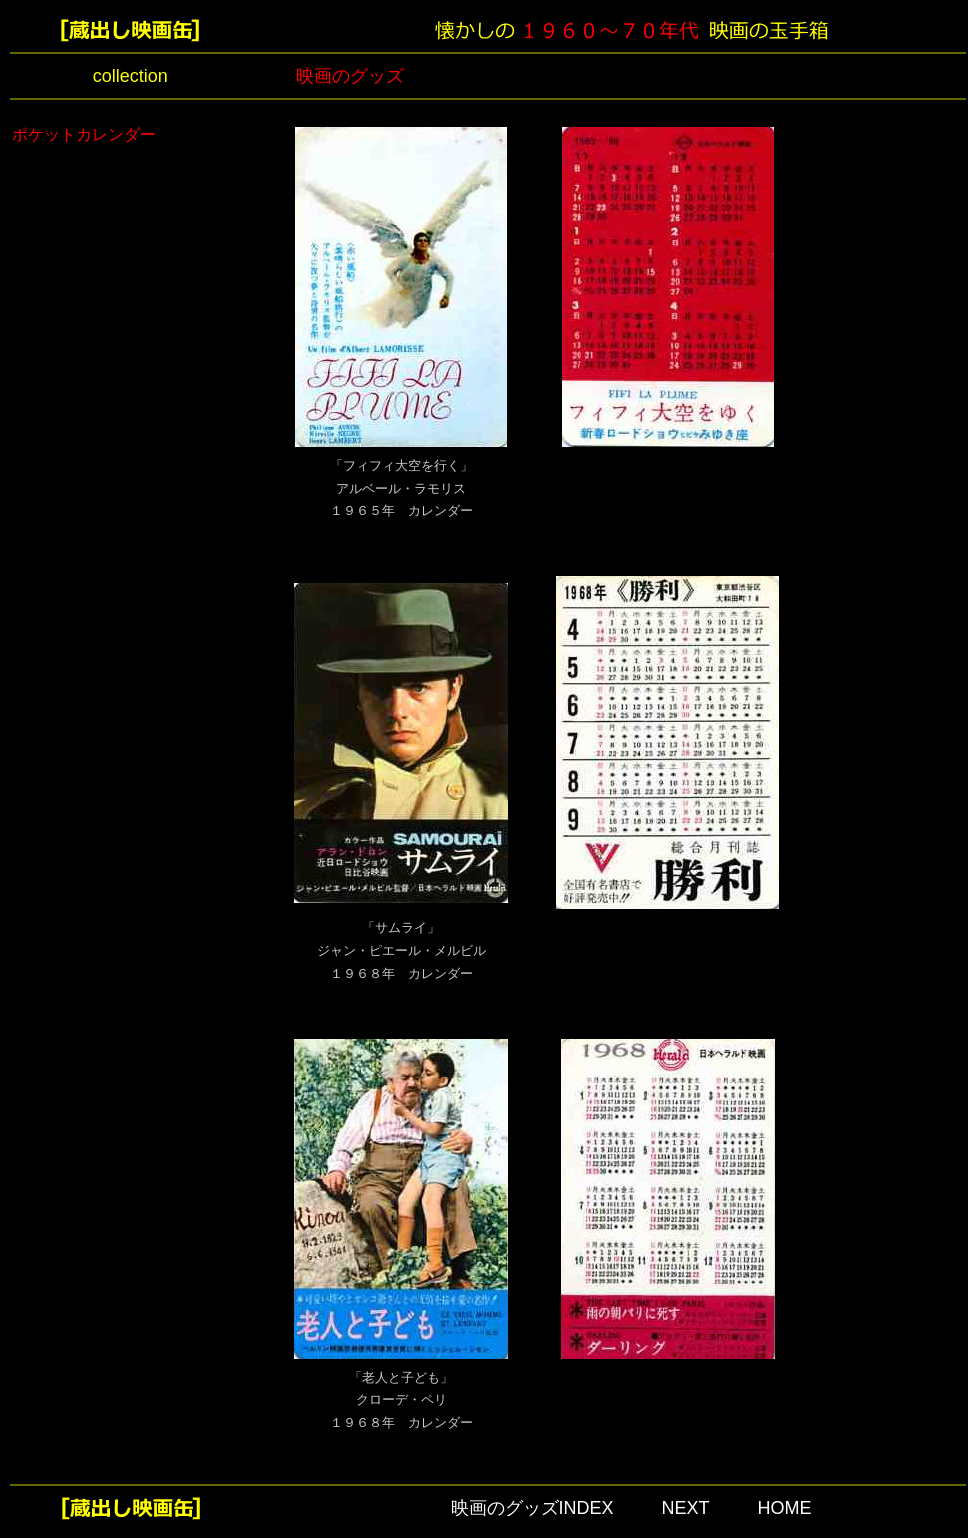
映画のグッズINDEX (532, 1508)
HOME (785, 1508)
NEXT (686, 1508)
